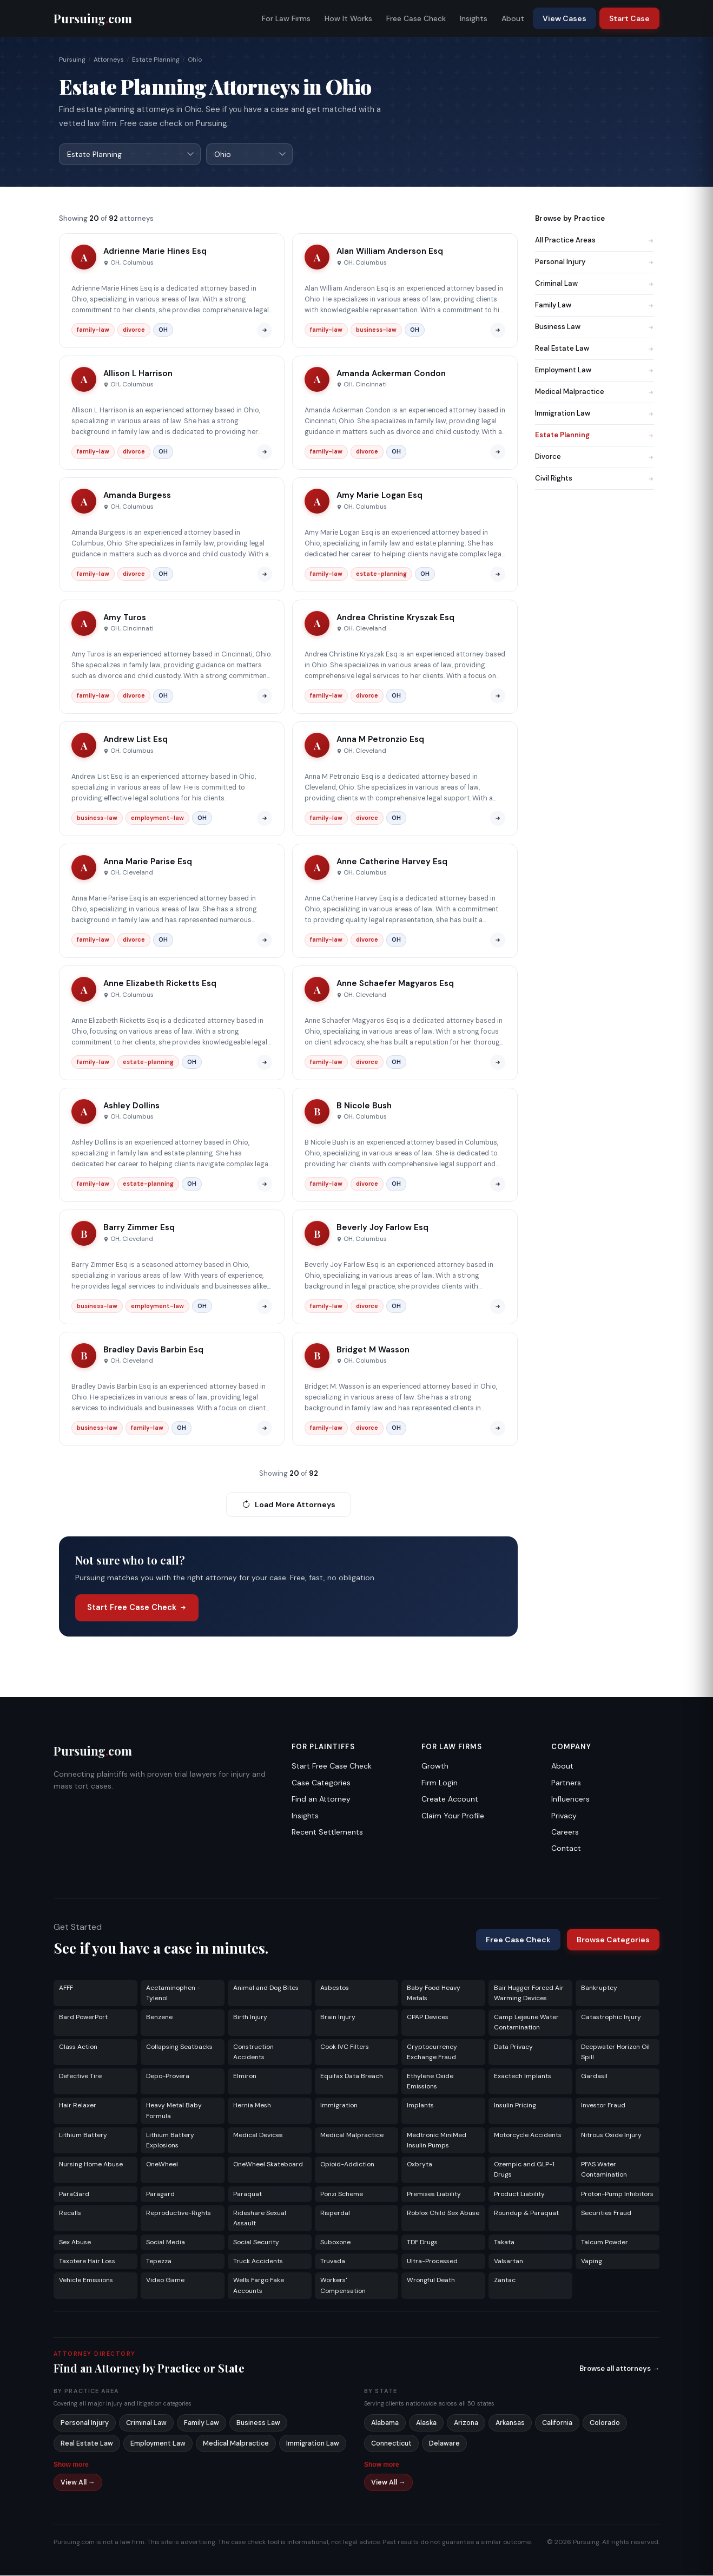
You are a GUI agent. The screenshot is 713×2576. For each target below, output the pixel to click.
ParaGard (74, 2194)
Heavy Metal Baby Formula (174, 2110)
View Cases (564, 18)
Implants (420, 2105)
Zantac (505, 2280)
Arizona (466, 2423)
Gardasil (594, 2076)
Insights (473, 18)
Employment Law (594, 370)
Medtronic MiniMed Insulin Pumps (436, 2140)
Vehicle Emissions (86, 2280)
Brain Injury (337, 2017)
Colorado (605, 2423)
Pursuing (72, 59)
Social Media (165, 2242)
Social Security (256, 2242)
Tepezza (158, 2261)
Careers (565, 1832)
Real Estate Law (594, 348)
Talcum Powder (604, 2242)
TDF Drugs (422, 2242)
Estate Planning (156, 59)
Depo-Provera (167, 2076)
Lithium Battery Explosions (170, 2140)
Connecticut (391, 2444)
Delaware (444, 2444)
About (512, 18)
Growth (434, 1766)
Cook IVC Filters (344, 2047)
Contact (566, 1849)
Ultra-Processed (432, 2261)
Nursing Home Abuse (91, 2164)
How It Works (348, 18)
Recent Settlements (327, 1832)
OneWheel (162, 2164)
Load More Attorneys (288, 1505)
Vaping (591, 2261)
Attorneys (109, 59)
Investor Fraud (603, 2105)
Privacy (564, 1816)
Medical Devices (258, 2135)
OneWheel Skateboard (268, 2164)
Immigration (339, 2105)
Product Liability (519, 2194)
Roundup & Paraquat (526, 2213)
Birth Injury (250, 2017)
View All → (78, 2483)
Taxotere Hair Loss (87, 2261)
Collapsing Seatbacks (179, 2047)
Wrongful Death (431, 2280)
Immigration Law (594, 413)
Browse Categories (613, 1940)
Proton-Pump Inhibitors (617, 2194)
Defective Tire (80, 2076)
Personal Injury (594, 262)
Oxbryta (419, 2164)
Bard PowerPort (83, 2017)
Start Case (629, 18)
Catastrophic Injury (611, 2017)
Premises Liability (434, 2194)
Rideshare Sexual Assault (259, 2218)
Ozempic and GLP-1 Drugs (524, 2169)
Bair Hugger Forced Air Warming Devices (529, 1993)
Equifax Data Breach (351, 2076)
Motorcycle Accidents (528, 2135)
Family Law (594, 305)
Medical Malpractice (594, 392)
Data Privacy (513, 2047)
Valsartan (508, 2261)
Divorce (594, 457)
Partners (566, 1783)
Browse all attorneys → (619, 2369)
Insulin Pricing (515, 2105)
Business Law (594, 327)
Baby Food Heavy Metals (433, 1993)
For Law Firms (286, 18)
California (557, 2423)
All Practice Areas (594, 240)
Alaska (426, 2423)
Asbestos (334, 1988)
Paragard (160, 2194)
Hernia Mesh (252, 2105)
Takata (504, 2242)
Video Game (165, 2280)
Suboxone (335, 2242)
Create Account (449, 1799)
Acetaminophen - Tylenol (173, 1993)
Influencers (570, 1799)
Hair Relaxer (77, 2105)
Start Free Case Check (137, 1608)
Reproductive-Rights (178, 2213)
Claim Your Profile (452, 1816)
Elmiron (244, 2076)
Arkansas (510, 2423)
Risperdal (335, 2213)
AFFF (66, 1988)
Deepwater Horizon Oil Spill (615, 2052)
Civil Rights (594, 478)
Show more (71, 2465)
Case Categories (321, 1783)
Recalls (70, 2213)
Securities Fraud (606, 2213)
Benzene (159, 2017)
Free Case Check (416, 18)
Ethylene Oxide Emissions (430, 2081)
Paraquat (247, 2194)
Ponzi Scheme (341, 2194)
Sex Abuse (75, 2242)
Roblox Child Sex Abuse (443, 2213)
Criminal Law (594, 283)
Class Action (78, 2047)
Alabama (385, 2423)
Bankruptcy (599, 1988)
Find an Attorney (321, 1799)
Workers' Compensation (343, 2285)
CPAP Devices (427, 2017)
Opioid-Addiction (347, 2164)
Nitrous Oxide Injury (611, 2135)
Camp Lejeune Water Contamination (526, 2022)
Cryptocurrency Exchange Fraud (432, 2052)
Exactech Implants (522, 2076)
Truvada (332, 2261)
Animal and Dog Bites (266, 1988)
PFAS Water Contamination (604, 2169)
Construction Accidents (253, 2052)
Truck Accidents (258, 2261)
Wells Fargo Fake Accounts (258, 2285)
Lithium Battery (83, 2135)
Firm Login (439, 1783)
